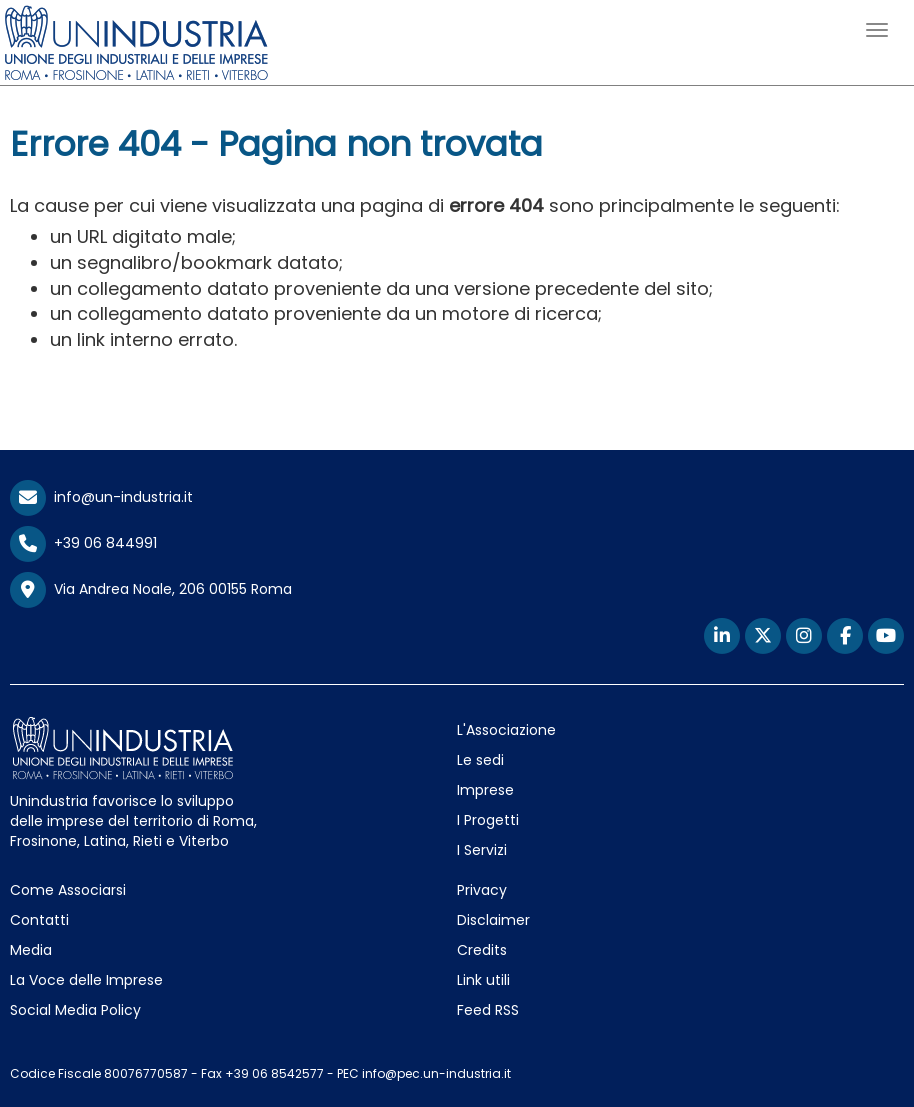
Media (31, 950)
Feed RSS (488, 1010)
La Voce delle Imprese (86, 980)
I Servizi (482, 850)
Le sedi (480, 760)
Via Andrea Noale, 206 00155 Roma (151, 590)
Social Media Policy (75, 1010)
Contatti (39, 920)
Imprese (485, 790)
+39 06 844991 (83, 543)
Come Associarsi (68, 890)
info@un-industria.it (101, 497)
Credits (482, 950)
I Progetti (488, 820)
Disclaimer (493, 920)
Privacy (482, 890)
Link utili (483, 980)
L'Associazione (506, 730)
